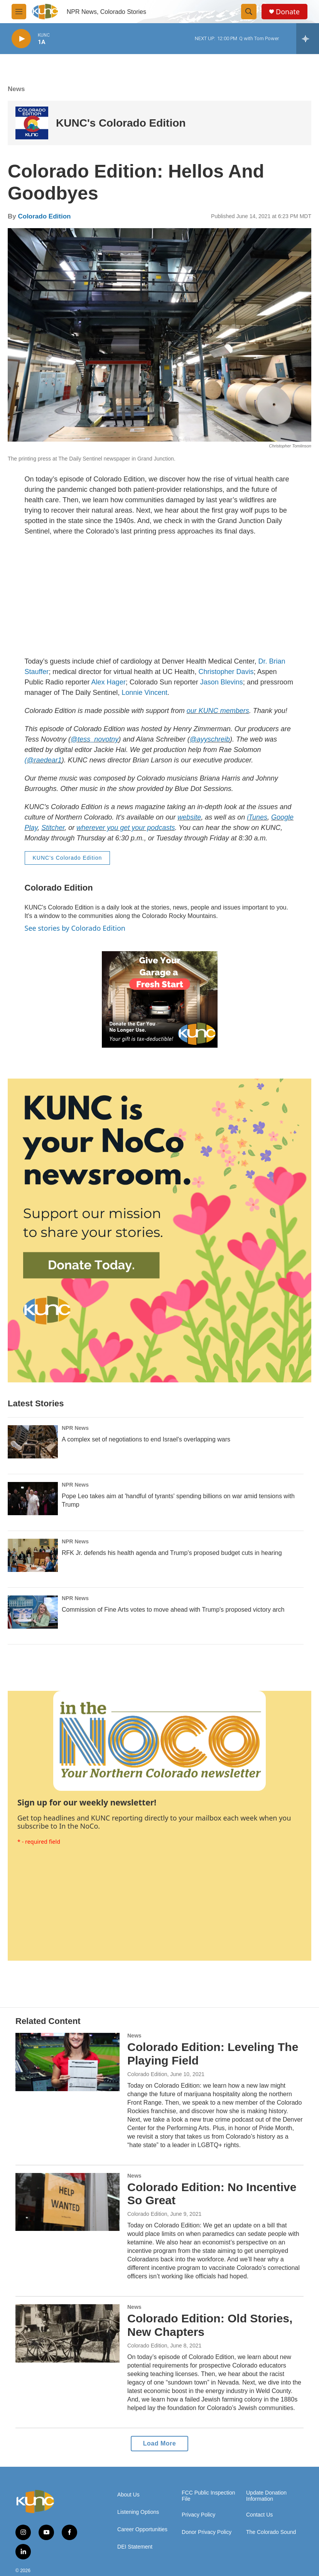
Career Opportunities (142, 2529)
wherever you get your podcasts (125, 828)
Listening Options (138, 2512)
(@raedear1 (43, 760)
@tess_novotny (94, 739)
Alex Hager (108, 682)
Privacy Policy (198, 2515)
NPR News (75, 1428)
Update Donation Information (266, 2496)
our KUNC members (218, 711)
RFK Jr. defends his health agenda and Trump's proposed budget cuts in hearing (172, 1553)
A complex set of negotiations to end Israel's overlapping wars (146, 1439)
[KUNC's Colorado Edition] (31, 123)
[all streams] (307, 38)
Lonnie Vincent (144, 692)
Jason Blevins (221, 682)
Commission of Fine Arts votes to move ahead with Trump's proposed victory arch (173, 1609)
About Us (128, 2495)
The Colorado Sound (271, 2532)
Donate (288, 12)
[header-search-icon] (249, 11)
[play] (21, 38)
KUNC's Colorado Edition (121, 123)
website (189, 817)
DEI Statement (134, 2547)
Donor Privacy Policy (206, 2532)
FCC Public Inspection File (208, 2496)
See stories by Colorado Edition (75, 928)
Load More (159, 2443)
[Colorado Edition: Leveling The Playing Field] (67, 2062)
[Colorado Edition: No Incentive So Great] (67, 2202)
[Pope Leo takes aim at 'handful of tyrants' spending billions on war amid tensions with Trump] (33, 1498)
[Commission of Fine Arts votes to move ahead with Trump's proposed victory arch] (33, 1612)
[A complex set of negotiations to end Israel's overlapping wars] (33, 1441)
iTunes (257, 817)
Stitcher (52, 828)
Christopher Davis (225, 672)
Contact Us (259, 2515)
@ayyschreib (210, 739)
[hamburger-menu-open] (19, 11)
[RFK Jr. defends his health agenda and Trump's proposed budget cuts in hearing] (33, 1555)
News (16, 89)
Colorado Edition (44, 216)
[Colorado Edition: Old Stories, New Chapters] (67, 2333)
